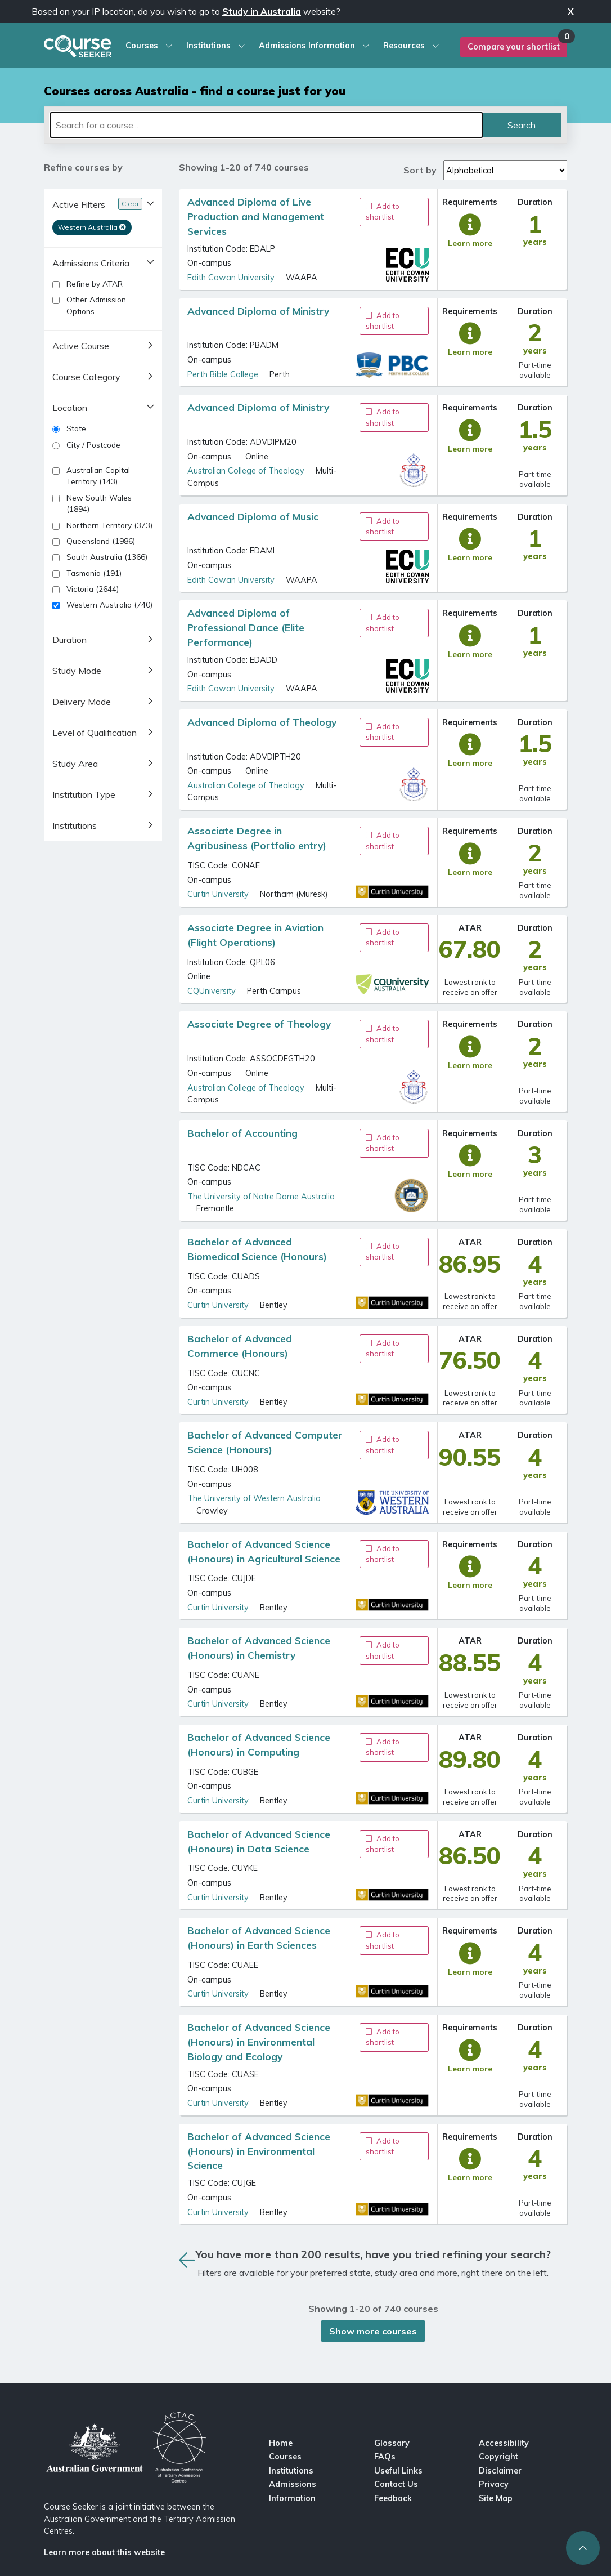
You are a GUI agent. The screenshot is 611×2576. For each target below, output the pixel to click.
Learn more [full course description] (470, 243)
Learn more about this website (104, 2552)
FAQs (385, 2457)
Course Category (86, 376)
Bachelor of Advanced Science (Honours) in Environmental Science (260, 2151)
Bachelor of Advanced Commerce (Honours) (241, 1346)
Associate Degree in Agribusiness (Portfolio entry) (256, 838)
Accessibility (504, 2443)
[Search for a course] (266, 125)
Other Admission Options (89, 304)
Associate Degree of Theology (259, 1024)
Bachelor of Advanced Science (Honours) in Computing (260, 1744)
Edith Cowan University (231, 278)
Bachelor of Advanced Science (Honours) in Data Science (260, 1841)
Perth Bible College (222, 374)
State (69, 428)
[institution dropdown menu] (239, 45)
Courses (285, 2457)
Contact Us (396, 2484)
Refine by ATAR (87, 283)
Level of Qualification (94, 732)
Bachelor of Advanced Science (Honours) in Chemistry (260, 1648)
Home (281, 2443)
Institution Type (83, 794)
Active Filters (78, 204)
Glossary (392, 2443)
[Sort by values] (505, 170)
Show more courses (373, 2331)
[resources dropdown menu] (433, 45)
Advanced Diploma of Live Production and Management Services (257, 216)
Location (69, 407)
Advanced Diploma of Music (252, 517)
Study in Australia (261, 11)
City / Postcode (86, 444)
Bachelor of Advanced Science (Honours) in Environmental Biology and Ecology (260, 2041)
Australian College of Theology (245, 471)
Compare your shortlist (514, 47)
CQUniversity (211, 991)
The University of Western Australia (254, 1498)
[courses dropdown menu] (166, 45)
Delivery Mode (81, 701)
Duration (69, 639)
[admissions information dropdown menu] (363, 45)
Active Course (80, 345)
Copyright (498, 2457)
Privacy (494, 2484)
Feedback (393, 2498)
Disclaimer (500, 2471)
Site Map (496, 2498)
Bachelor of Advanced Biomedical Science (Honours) (257, 1249)
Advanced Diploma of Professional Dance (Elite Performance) (247, 627)
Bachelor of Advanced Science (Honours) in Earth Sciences (260, 1938)
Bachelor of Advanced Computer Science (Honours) (265, 1442)
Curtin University (218, 894)
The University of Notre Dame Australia (261, 1196)
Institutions (74, 825)
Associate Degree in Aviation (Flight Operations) (256, 935)
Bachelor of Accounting (242, 1133)
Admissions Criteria (90, 263)
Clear (130, 203)
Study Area (75, 763)
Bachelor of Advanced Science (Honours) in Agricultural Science (263, 1551)
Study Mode (76, 670)
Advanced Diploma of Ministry (258, 311)
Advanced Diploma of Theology (261, 722)
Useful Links (398, 2471)
